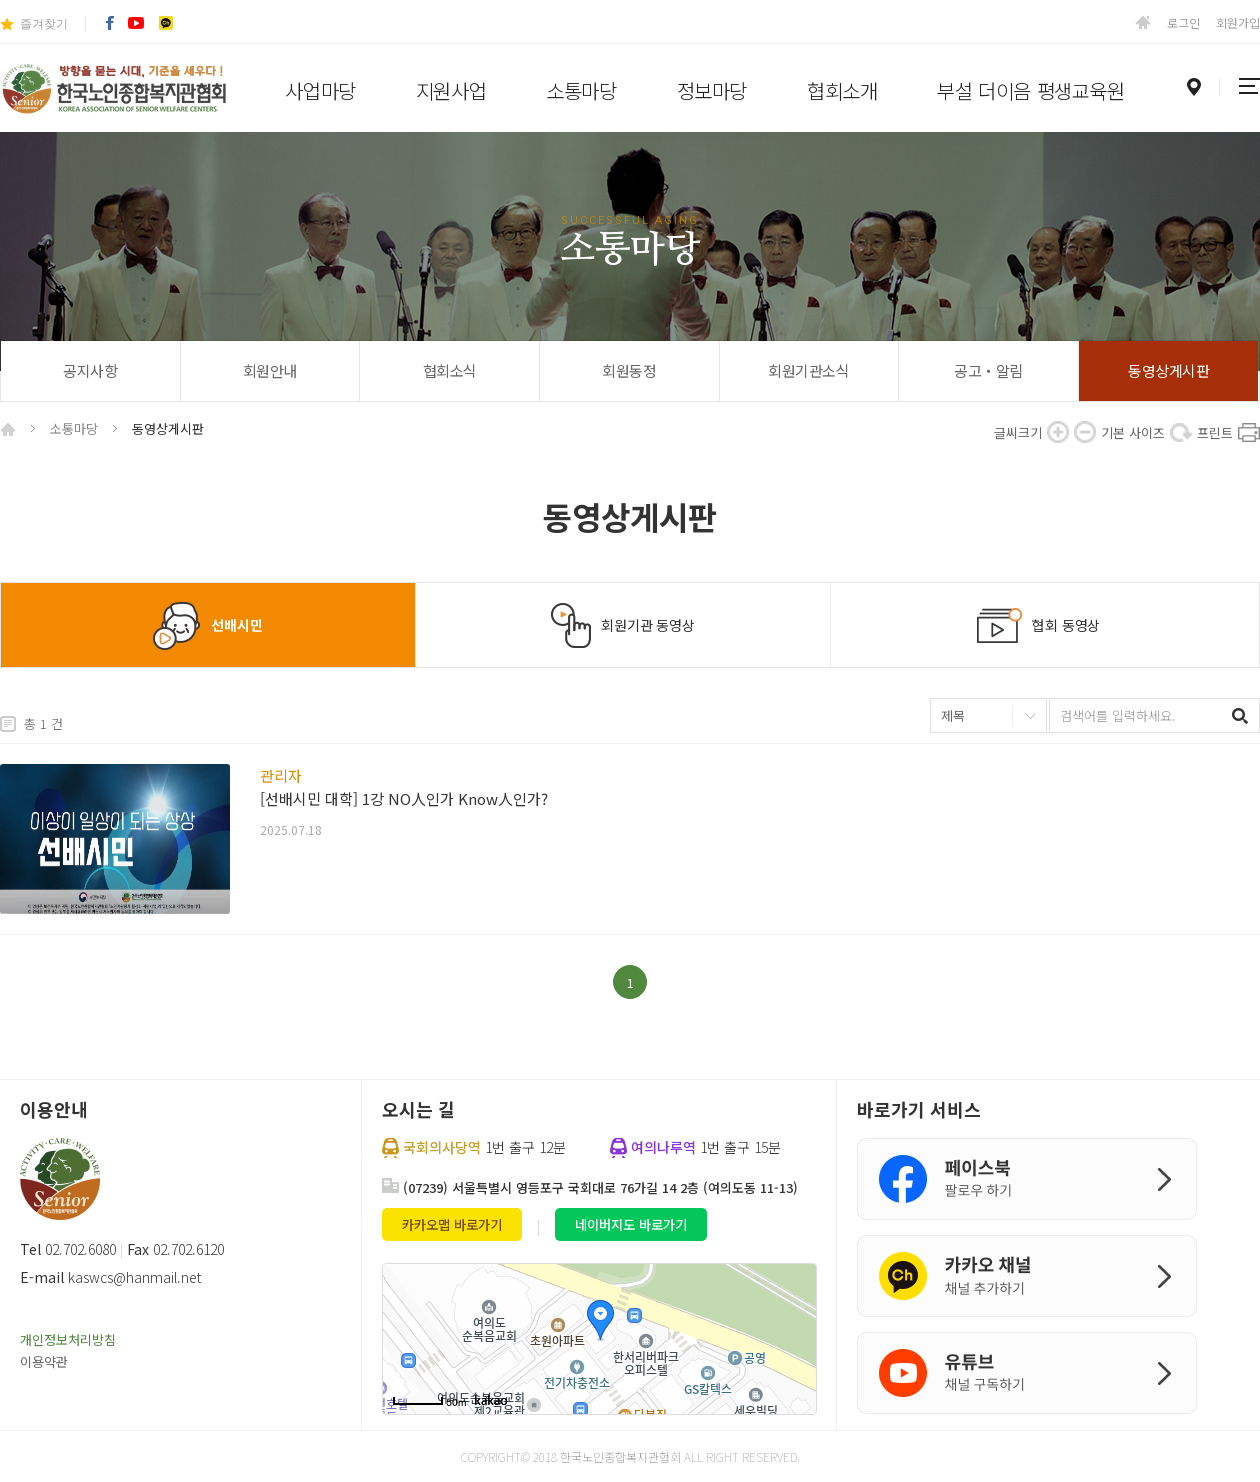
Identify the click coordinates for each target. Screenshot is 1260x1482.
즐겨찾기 (44, 24)
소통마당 (581, 90)
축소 (1085, 432)
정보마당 (712, 90)
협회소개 (842, 90)
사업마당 (320, 90)
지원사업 (451, 90)
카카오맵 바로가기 (452, 1224)
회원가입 (1238, 22)
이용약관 (44, 1361)
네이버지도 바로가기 (631, 1224)
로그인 (1183, 22)
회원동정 (629, 370)
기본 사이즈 (1181, 432)
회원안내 (270, 370)
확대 (1058, 432)
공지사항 (90, 370)
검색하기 (1242, 715)
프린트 (1249, 432)
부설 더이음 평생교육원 (1030, 90)
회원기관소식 (808, 370)
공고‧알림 (988, 370)
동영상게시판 (1168, 370)
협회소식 (450, 370)
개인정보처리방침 (68, 1339)
